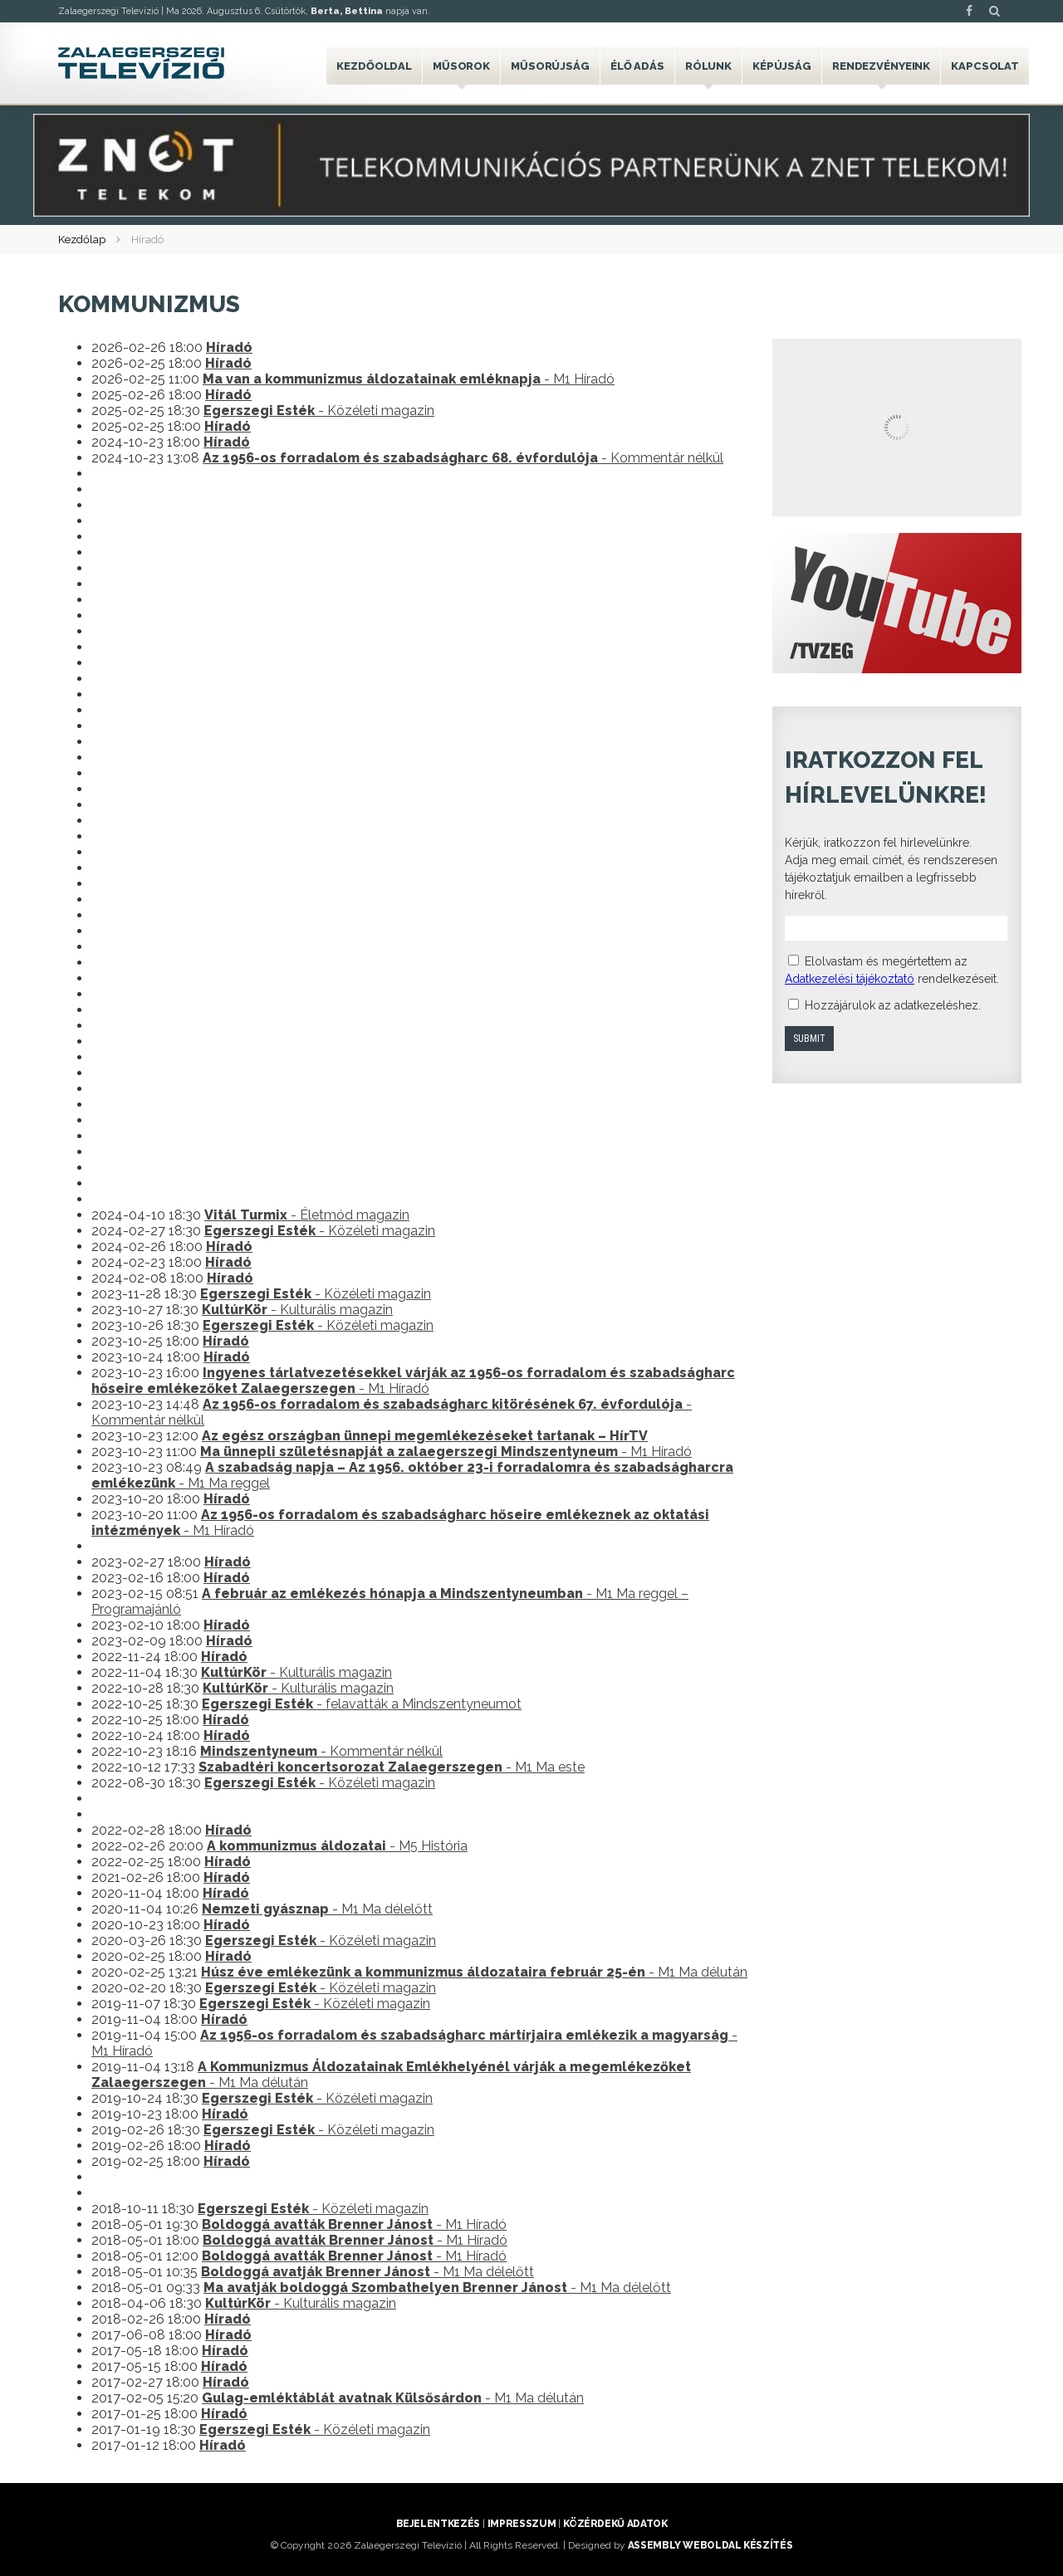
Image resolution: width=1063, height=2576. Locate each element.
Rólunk (708, 66)
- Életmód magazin (306, 1215)
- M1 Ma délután (474, 1972)
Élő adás (637, 66)
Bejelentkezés (438, 2524)
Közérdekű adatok (615, 2524)
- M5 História (337, 1846)
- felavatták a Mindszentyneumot (362, 1704)
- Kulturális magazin (297, 1309)
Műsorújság (550, 66)
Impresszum (521, 2524)
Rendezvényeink (881, 66)
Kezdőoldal (374, 66)
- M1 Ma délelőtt (317, 1909)
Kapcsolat (985, 66)
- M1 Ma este (391, 1767)
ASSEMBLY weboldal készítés (710, 2545)
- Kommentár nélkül (463, 458)
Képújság (781, 66)
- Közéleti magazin (318, 410)
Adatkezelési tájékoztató (849, 978)
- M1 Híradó (409, 379)
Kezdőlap (81, 239)
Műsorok (461, 66)
